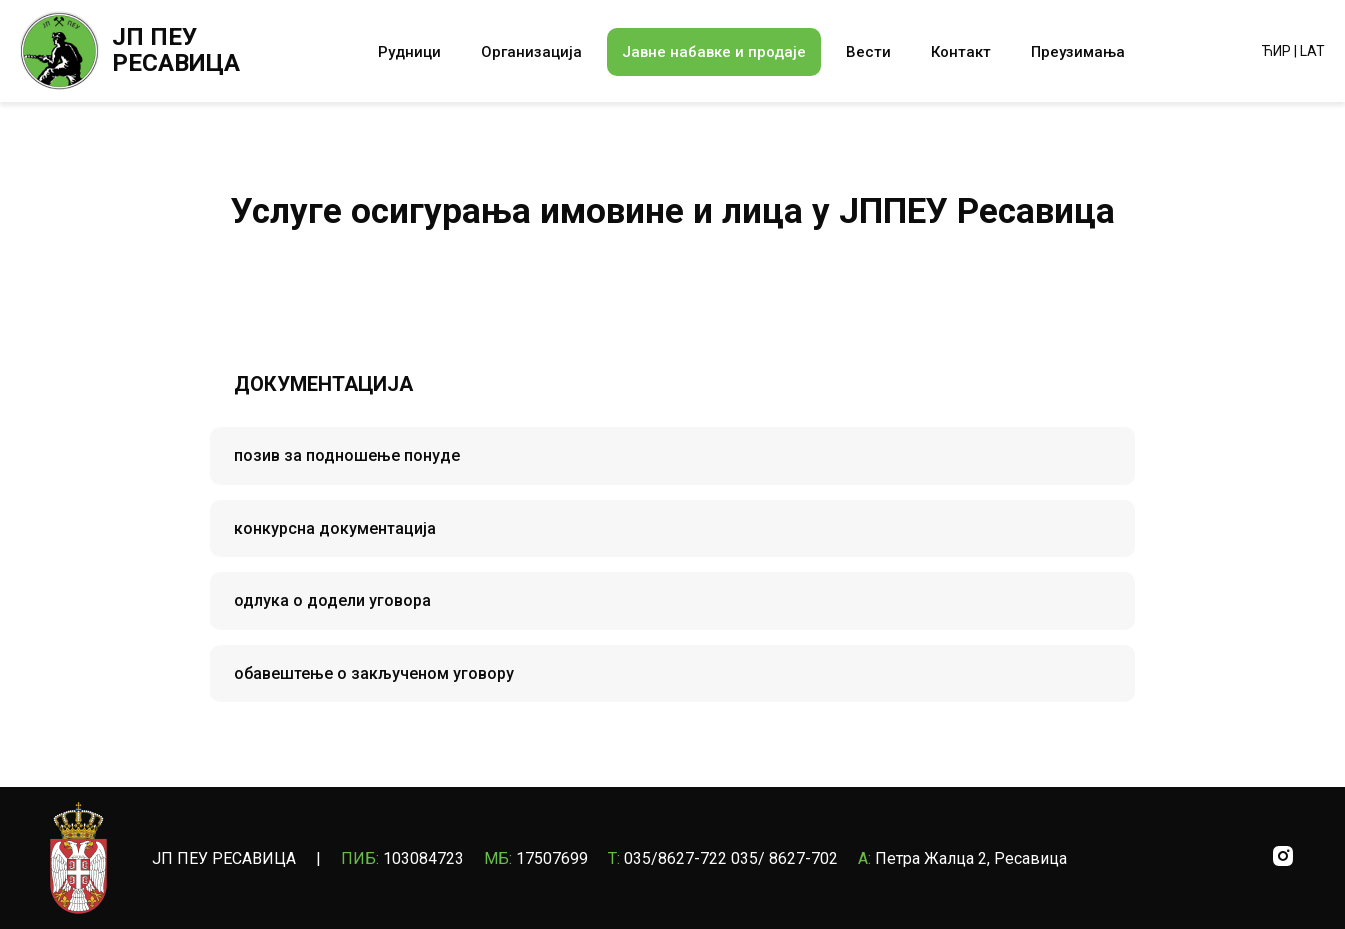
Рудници (409, 52)
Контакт (961, 52)
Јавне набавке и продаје (714, 52)
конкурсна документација (335, 528)
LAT (1312, 51)
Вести (868, 52)
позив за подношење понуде (347, 455)
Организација (531, 52)
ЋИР (1276, 51)
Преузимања (1078, 52)
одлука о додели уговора (332, 600)
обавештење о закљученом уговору (374, 673)
